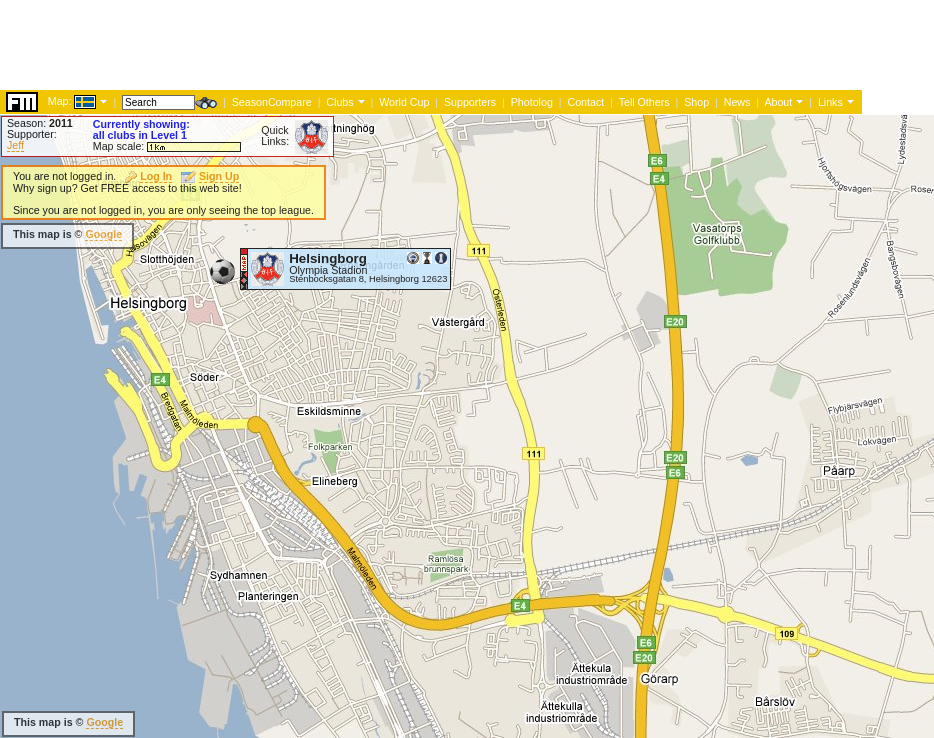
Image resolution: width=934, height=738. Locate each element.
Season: (40, 123)
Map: (60, 101)
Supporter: (32, 134)
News (737, 102)
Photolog (532, 102)
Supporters (470, 102)
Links (830, 102)
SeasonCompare (272, 102)
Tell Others (644, 102)
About (778, 102)
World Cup (404, 102)
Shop (696, 102)
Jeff (15, 145)
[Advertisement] (364, 45)
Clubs (339, 102)
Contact (585, 102)
